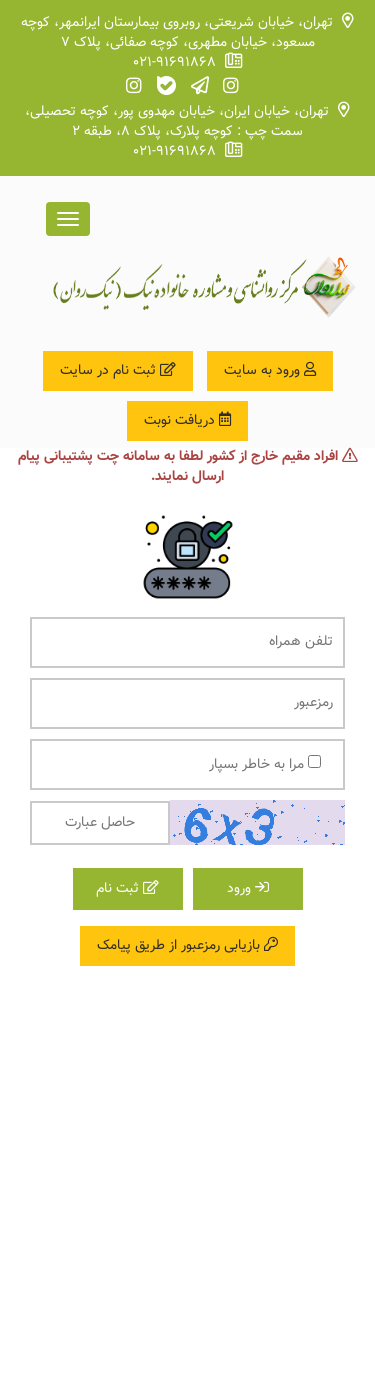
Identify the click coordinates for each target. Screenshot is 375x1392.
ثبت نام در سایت (118, 371)
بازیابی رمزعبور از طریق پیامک (187, 946)
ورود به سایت (270, 371)
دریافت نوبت (187, 421)
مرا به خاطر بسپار (265, 765)
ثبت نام (127, 889)
